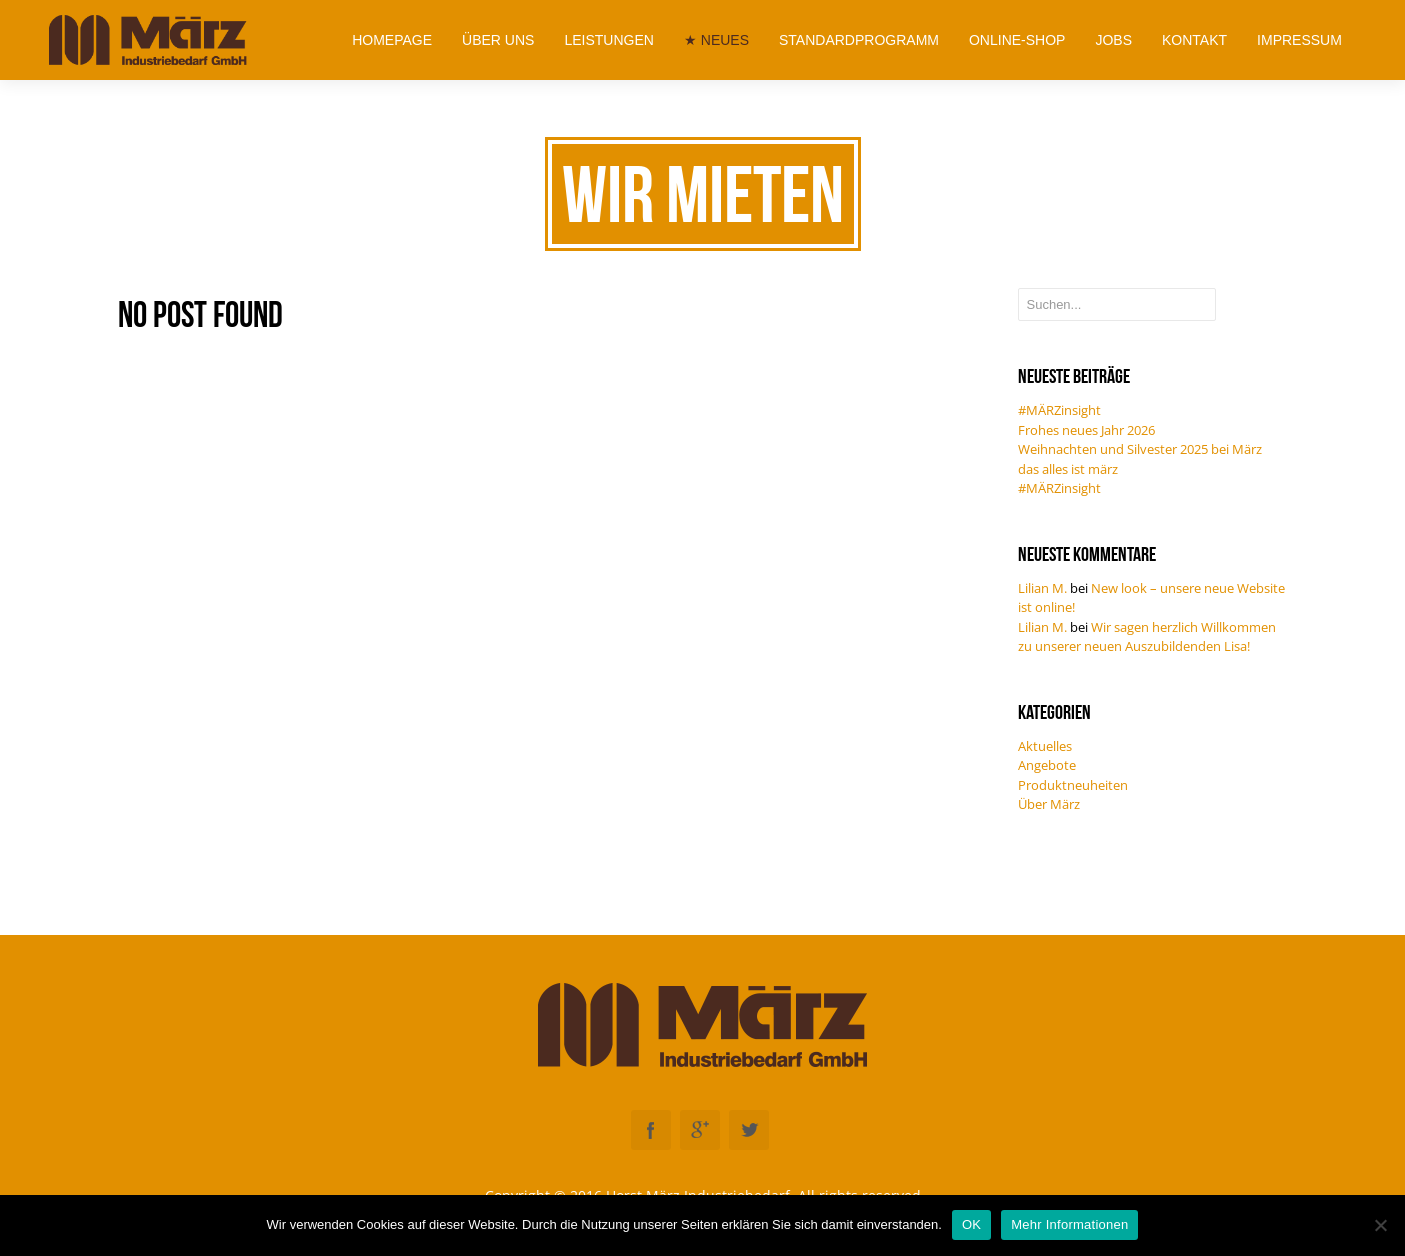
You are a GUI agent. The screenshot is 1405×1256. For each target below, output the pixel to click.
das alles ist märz (1068, 469)
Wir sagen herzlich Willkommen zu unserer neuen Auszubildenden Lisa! (1147, 637)
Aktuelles (1045, 746)
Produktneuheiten (1073, 785)
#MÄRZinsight (1059, 410)
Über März (1049, 804)
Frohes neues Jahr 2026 (1086, 430)
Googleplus (700, 1130)
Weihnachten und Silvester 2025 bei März (1140, 449)
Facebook (651, 1130)
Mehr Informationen (1069, 1224)
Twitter (749, 1130)
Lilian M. (1042, 588)
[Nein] (1380, 1225)
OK (971, 1224)
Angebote (1047, 765)
